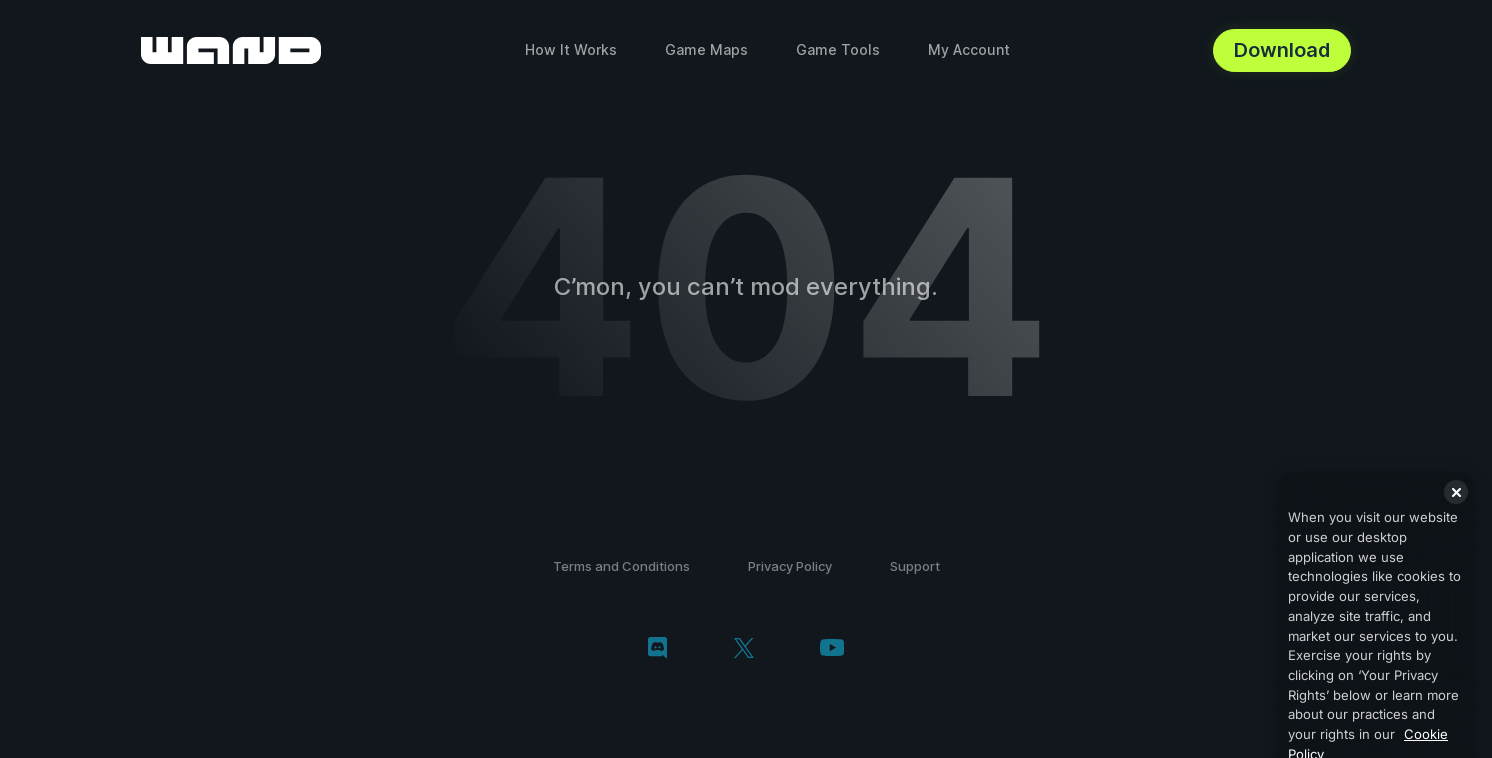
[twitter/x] (743, 650)
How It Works (571, 49)
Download (1282, 50)
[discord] (657, 650)
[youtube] (832, 649)
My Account (969, 49)
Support (915, 566)
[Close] (1456, 514)
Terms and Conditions (621, 566)
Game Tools (838, 49)
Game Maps (706, 49)
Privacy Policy (790, 566)
